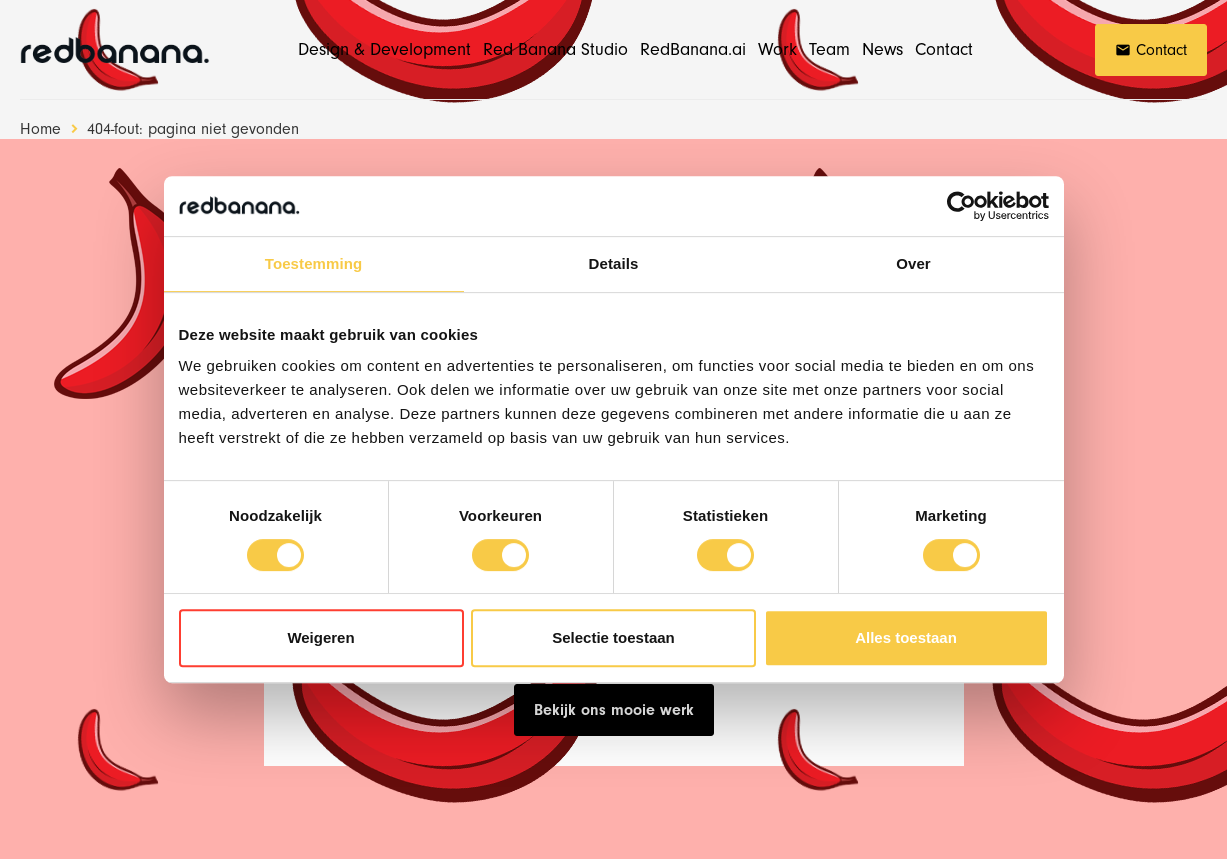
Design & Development (384, 49)
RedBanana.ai (693, 49)
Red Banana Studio (555, 49)
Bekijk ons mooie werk (614, 710)
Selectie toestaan (613, 637)
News (882, 49)
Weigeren (320, 637)
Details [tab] (614, 263)
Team (829, 49)
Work (777, 49)
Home (40, 129)
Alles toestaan (906, 637)
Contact (944, 49)
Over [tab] (913, 263)
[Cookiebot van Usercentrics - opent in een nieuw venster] (961, 206)
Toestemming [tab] (314, 263)
